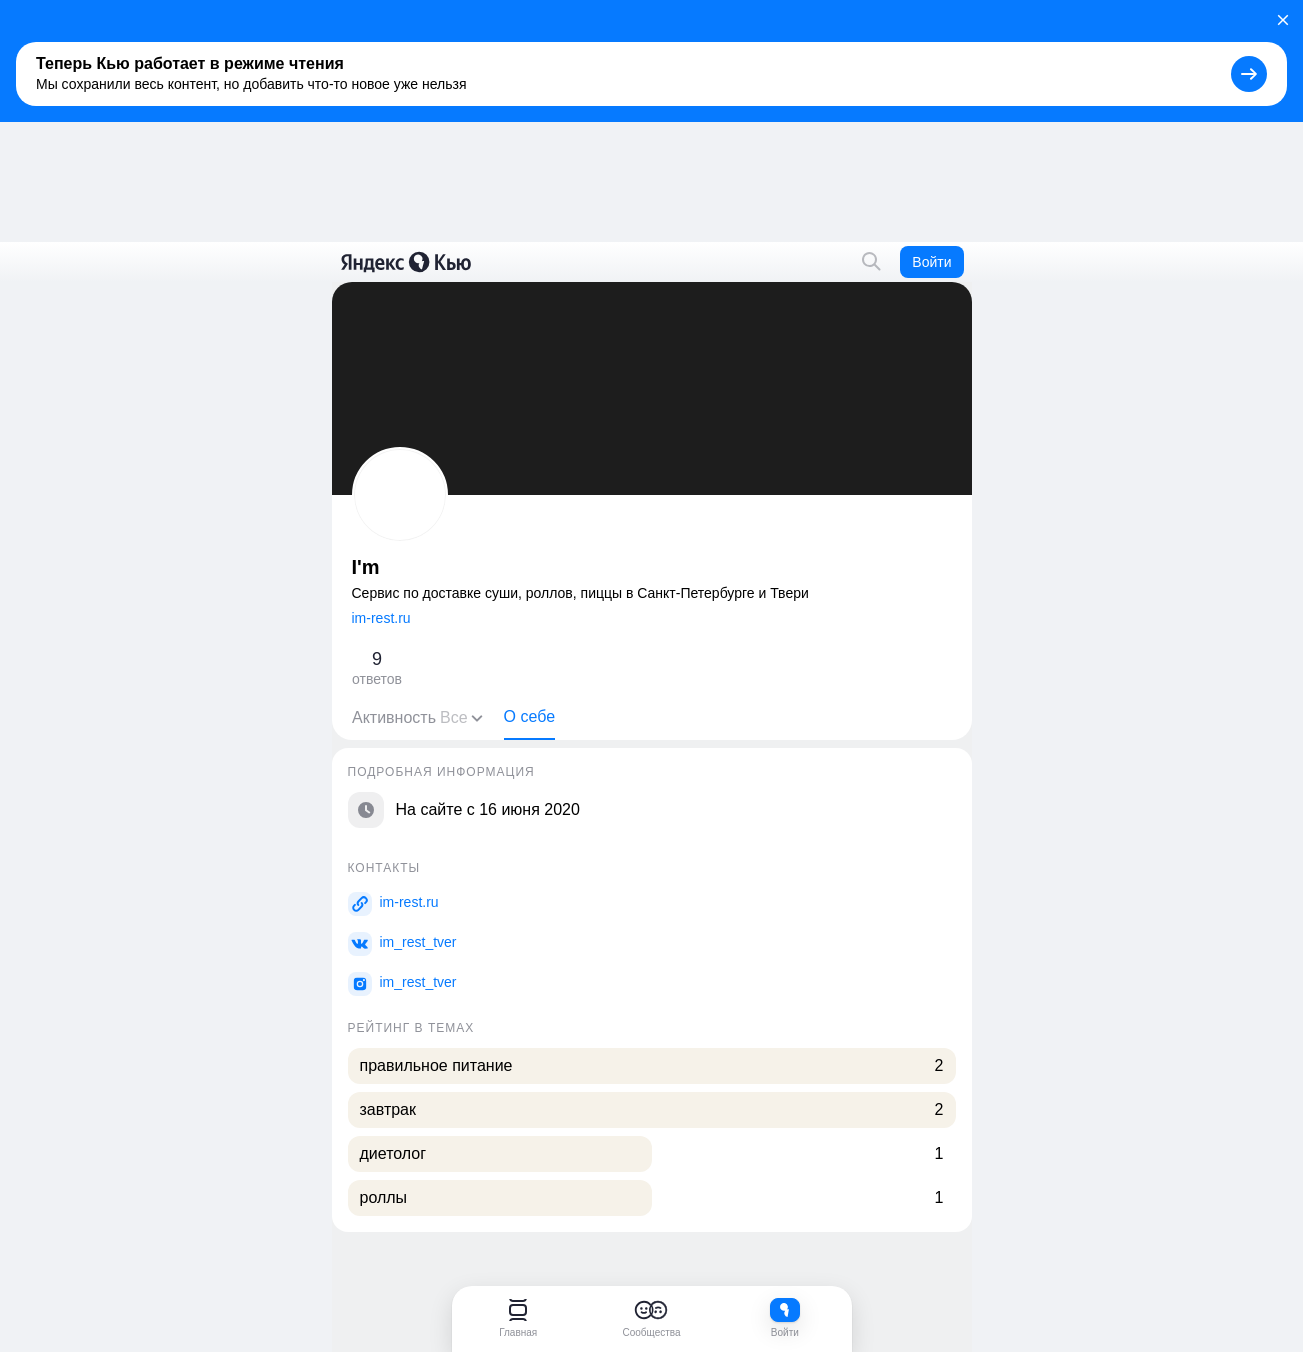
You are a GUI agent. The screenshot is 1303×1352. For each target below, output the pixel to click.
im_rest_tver (418, 942)
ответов (377, 667)
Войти (931, 262)
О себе (529, 716)
